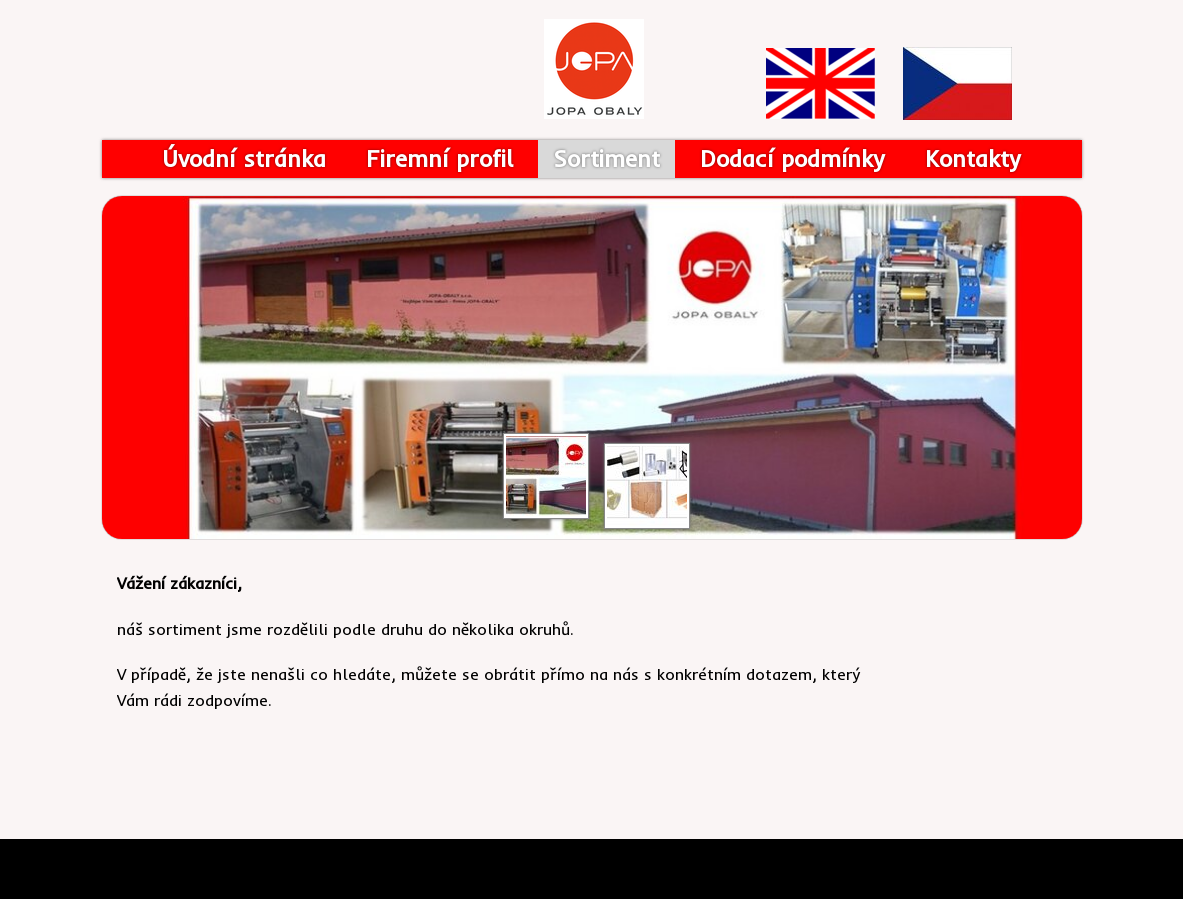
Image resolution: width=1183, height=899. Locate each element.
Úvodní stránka (244, 158)
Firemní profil (439, 158)
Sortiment (606, 158)
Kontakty (973, 158)
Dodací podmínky (792, 158)
